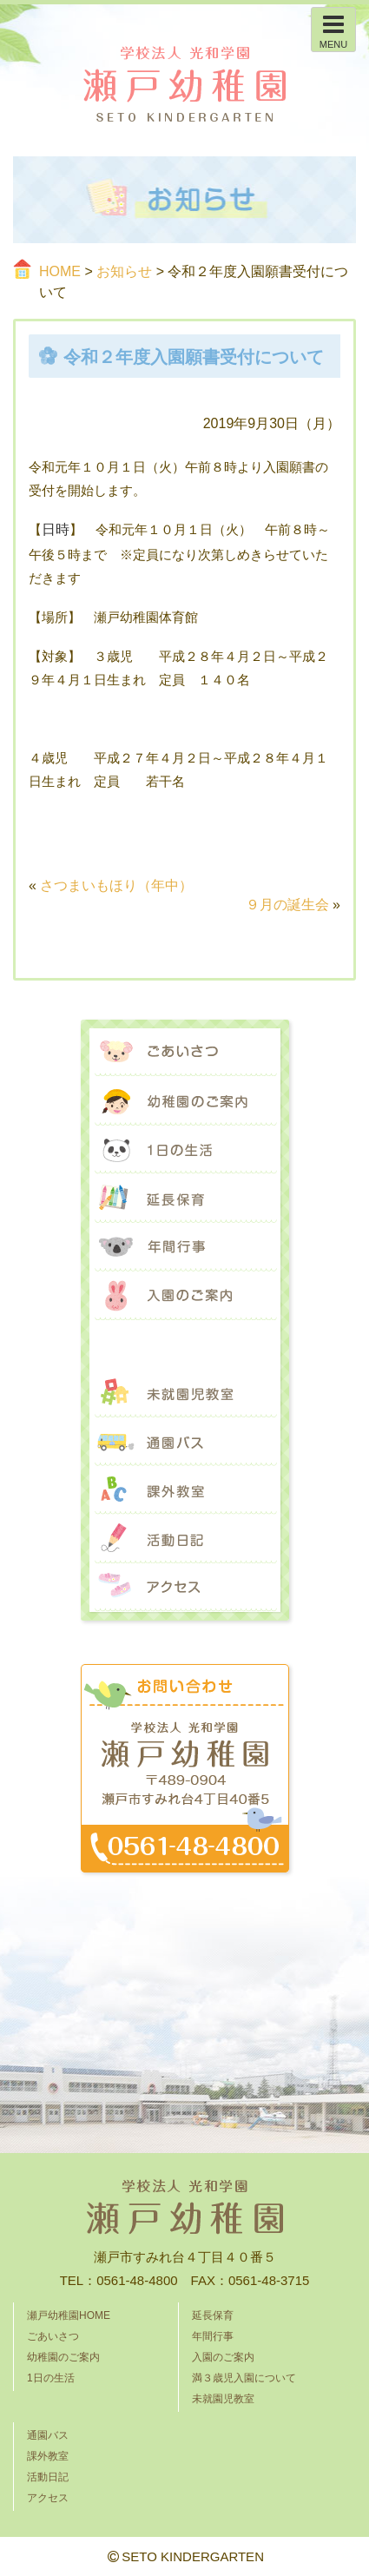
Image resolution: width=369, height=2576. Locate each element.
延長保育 (184, 1198)
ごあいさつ (184, 1052)
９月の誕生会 (287, 904)
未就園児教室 (184, 1393)
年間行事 (184, 1247)
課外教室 (184, 1490)
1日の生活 (184, 1150)
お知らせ (124, 271)
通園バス (184, 1441)
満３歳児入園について (184, 1344)
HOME (60, 271)
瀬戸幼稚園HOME (68, 2315)
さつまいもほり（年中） (116, 885)
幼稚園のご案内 (184, 1101)
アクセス (184, 1587)
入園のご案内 (184, 1295)
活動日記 (184, 1539)
